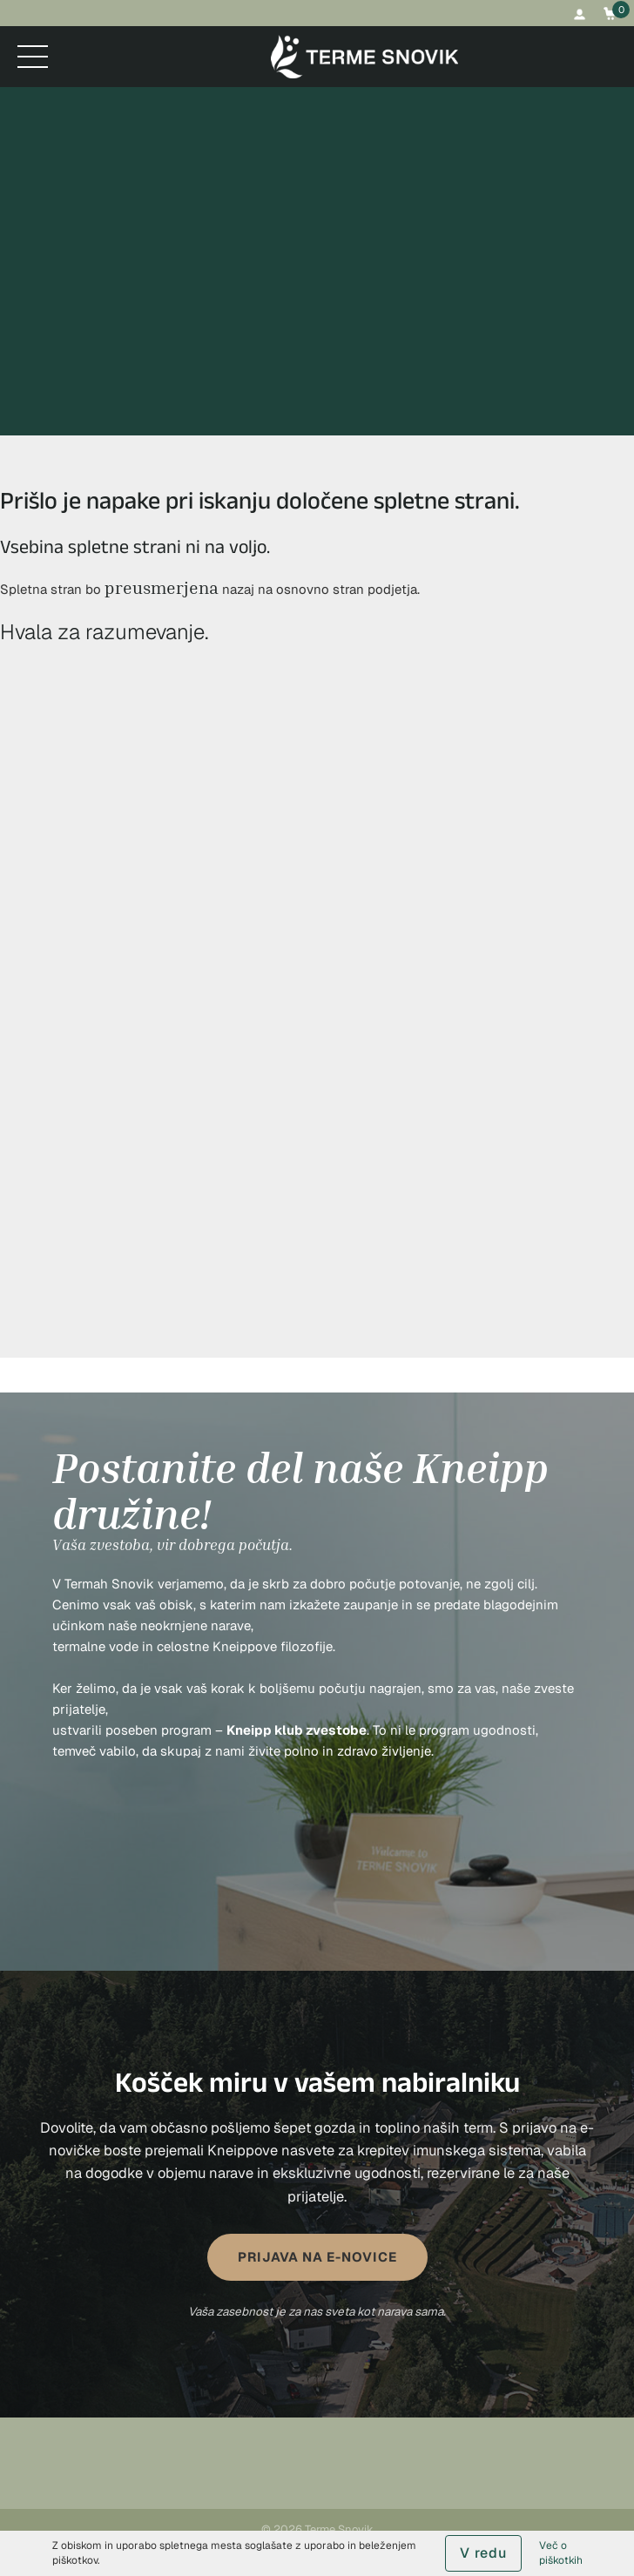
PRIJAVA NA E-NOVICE (317, 2257)
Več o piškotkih (561, 2553)
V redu (483, 2553)
